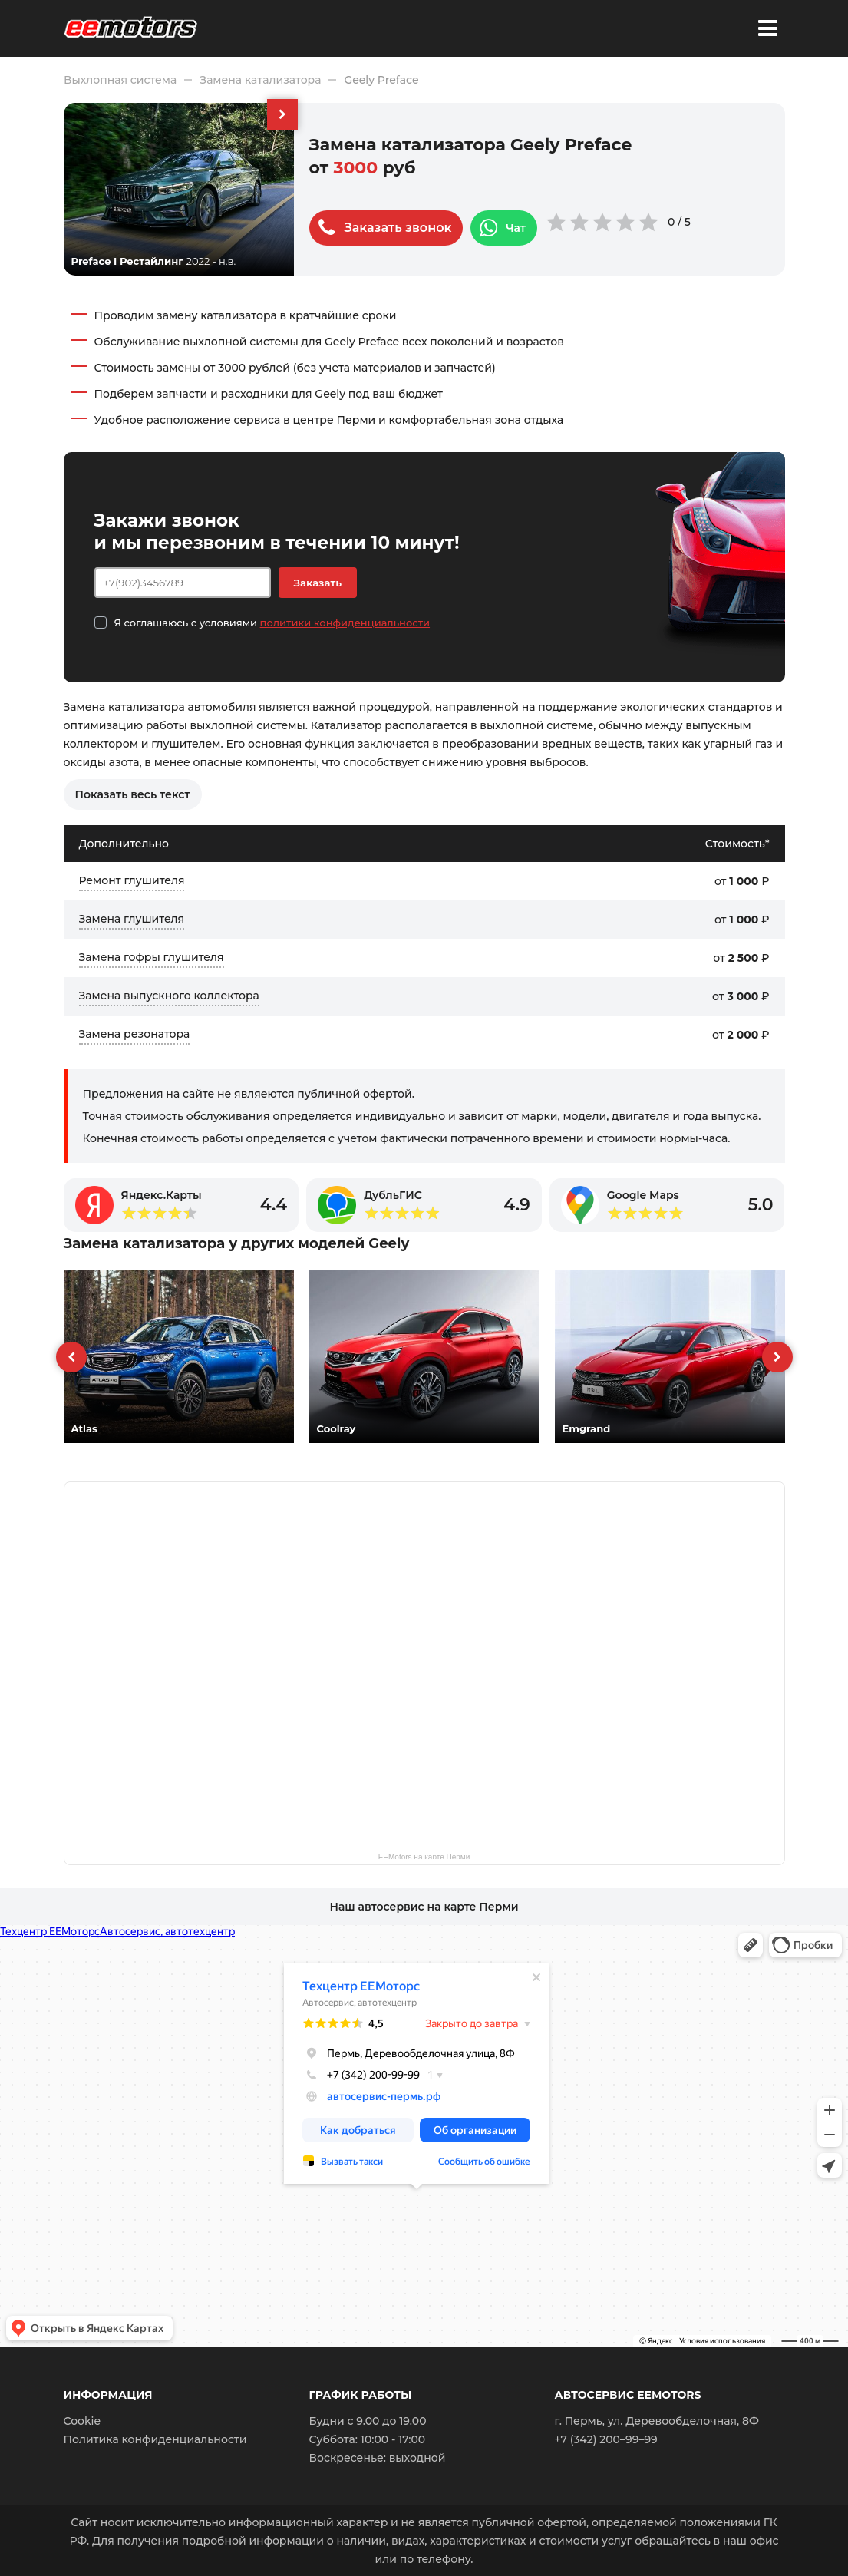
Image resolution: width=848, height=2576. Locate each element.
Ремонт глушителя (132, 880)
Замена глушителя (132, 919)
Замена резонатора (134, 1034)
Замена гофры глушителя (151, 957)
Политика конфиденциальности (155, 2439)
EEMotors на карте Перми (424, 1856)
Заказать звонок (398, 227)
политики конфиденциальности (345, 622)
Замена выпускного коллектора (169, 995)
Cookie (82, 2421)
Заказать (318, 582)
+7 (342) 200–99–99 (606, 2439)
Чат (516, 228)
